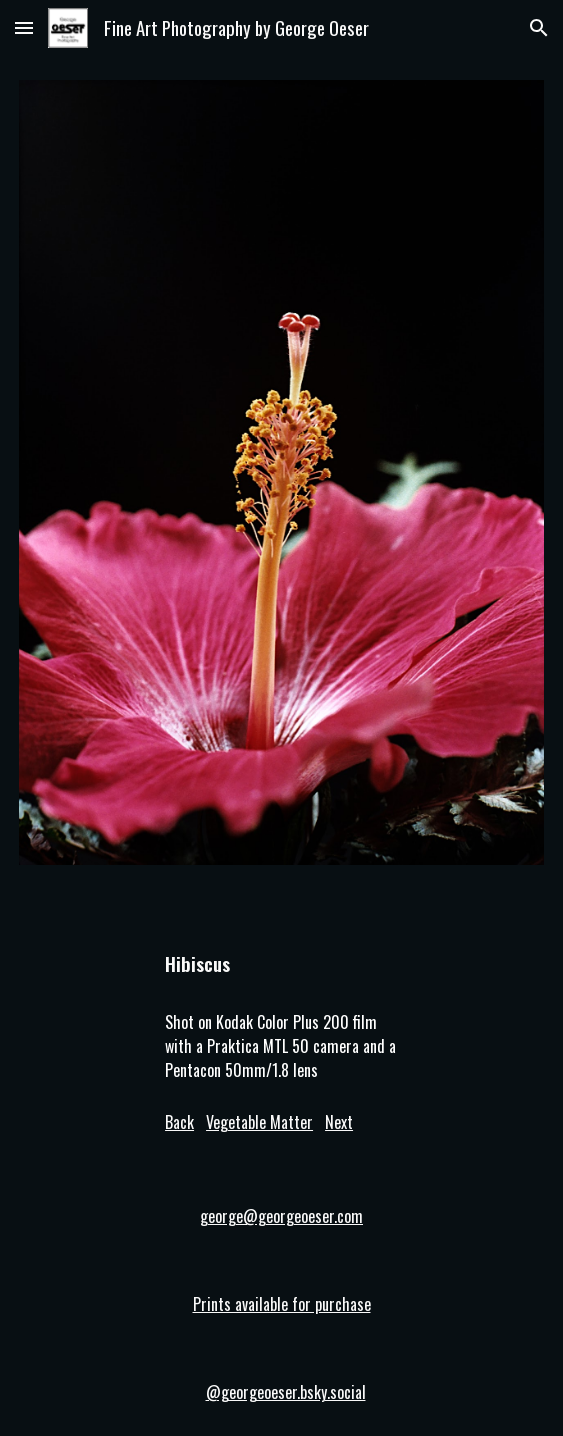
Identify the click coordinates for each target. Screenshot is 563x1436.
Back (179, 1122)
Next (339, 1122)
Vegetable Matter (259, 1122)
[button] (24, 27)
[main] (281, 954)
